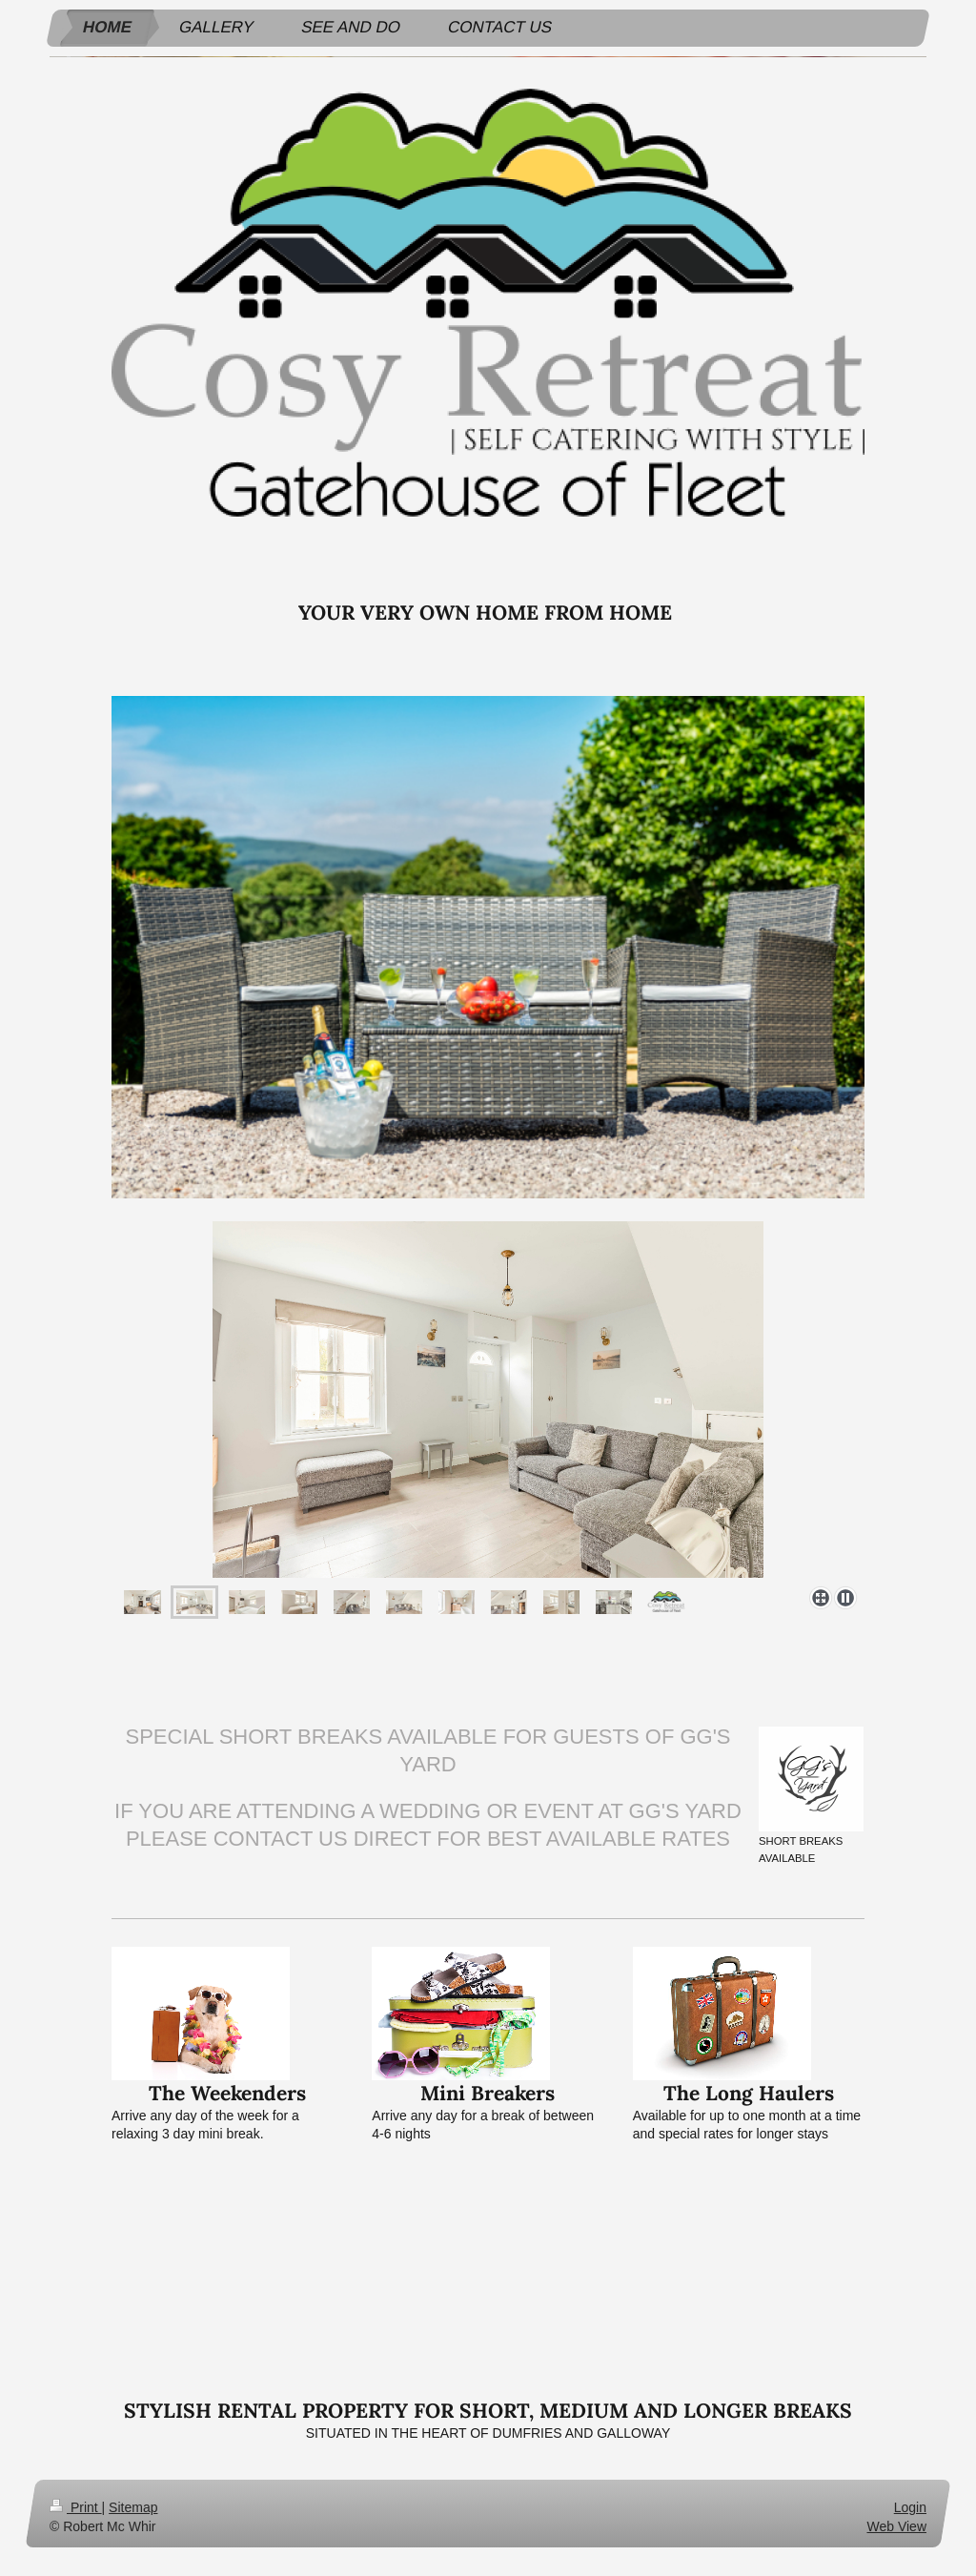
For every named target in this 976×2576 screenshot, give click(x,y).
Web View (896, 2526)
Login (910, 2507)
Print (76, 2507)
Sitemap (133, 2507)
